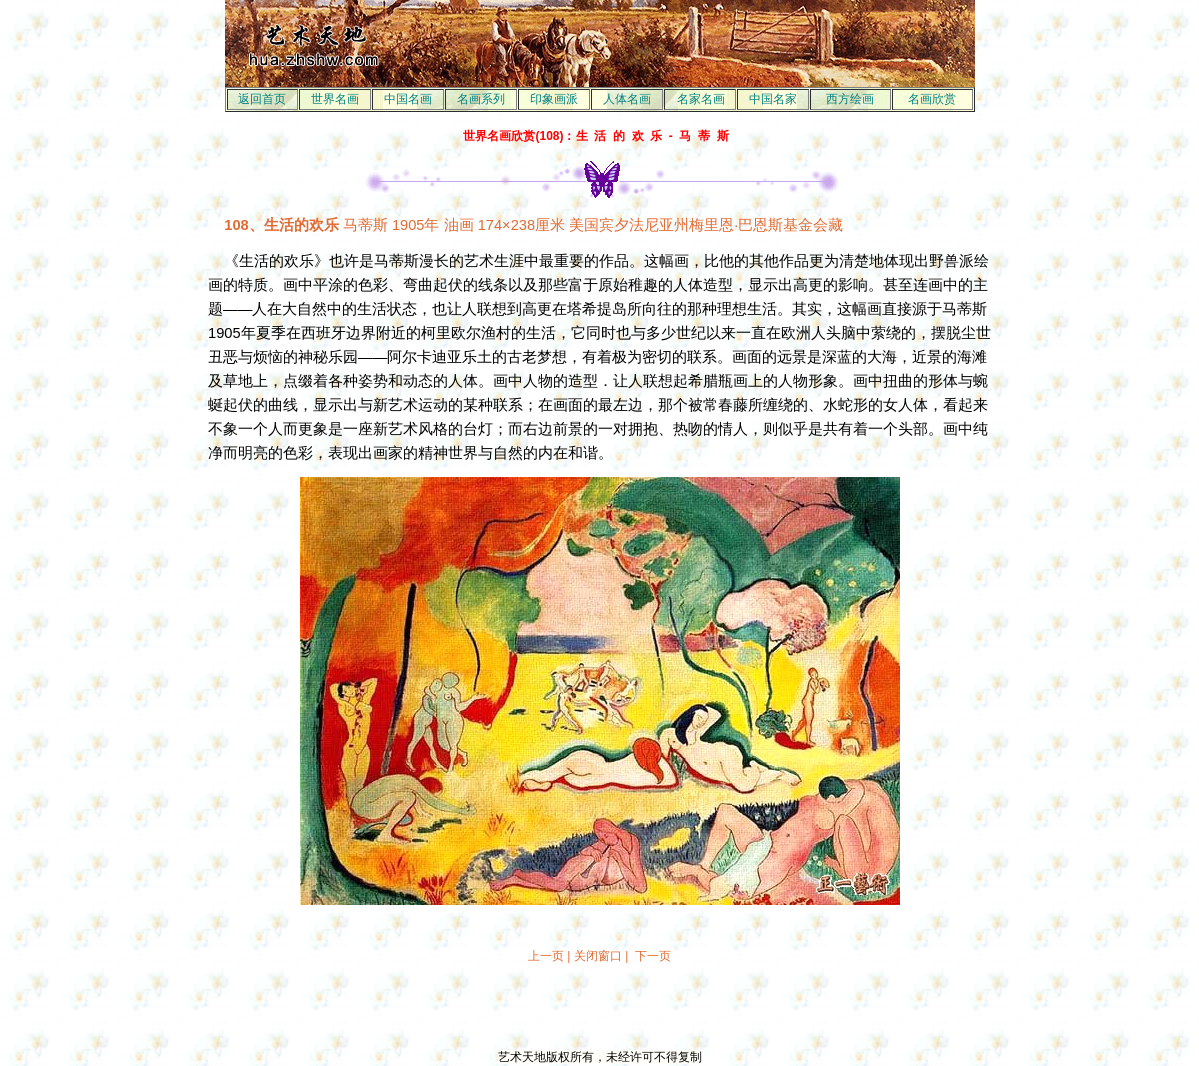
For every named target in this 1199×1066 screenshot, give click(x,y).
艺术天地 (522, 1057)
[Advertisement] (600, 1007)
